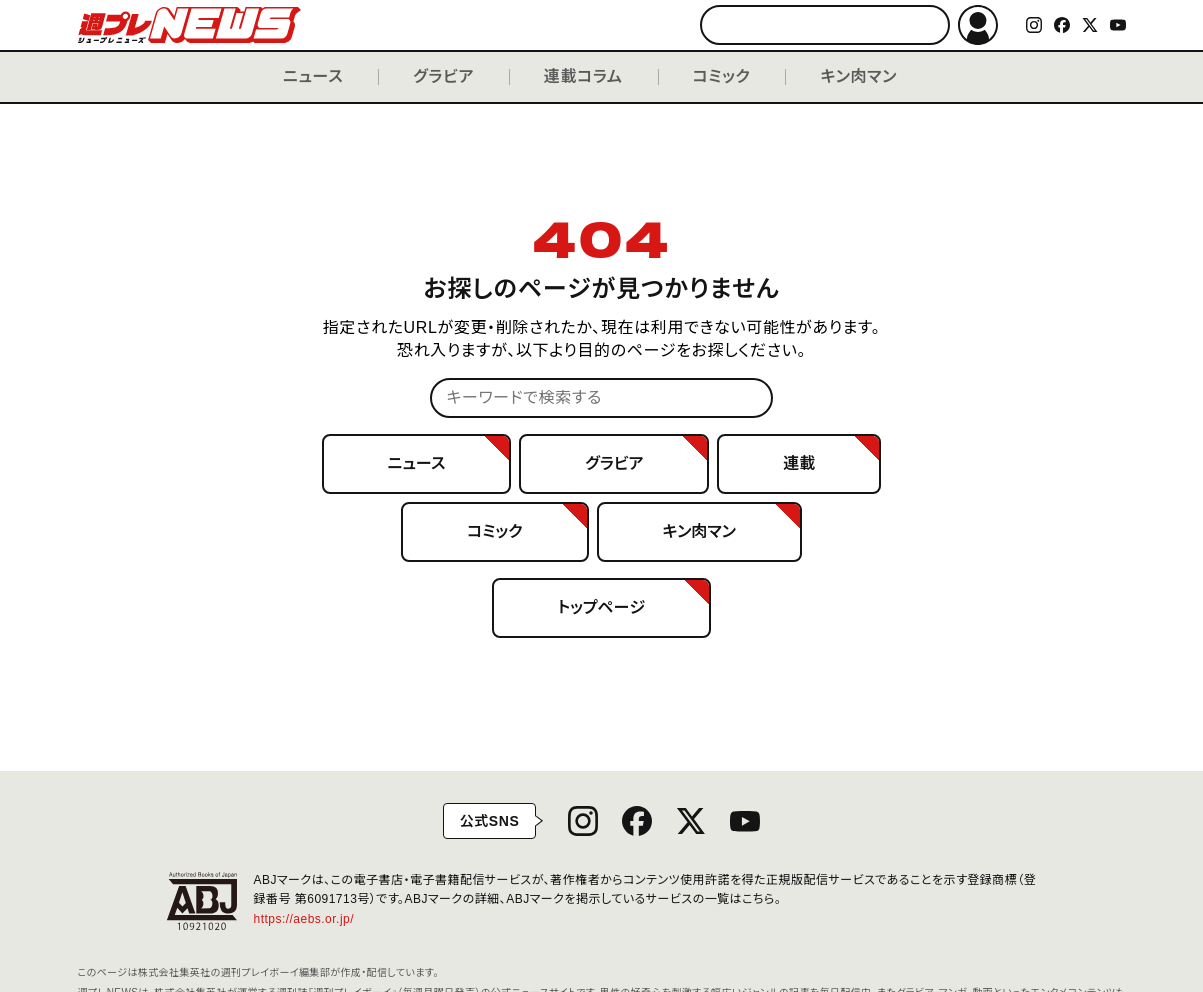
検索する (925, 25)
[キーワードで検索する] (825, 25)
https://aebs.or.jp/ (311, 919)
